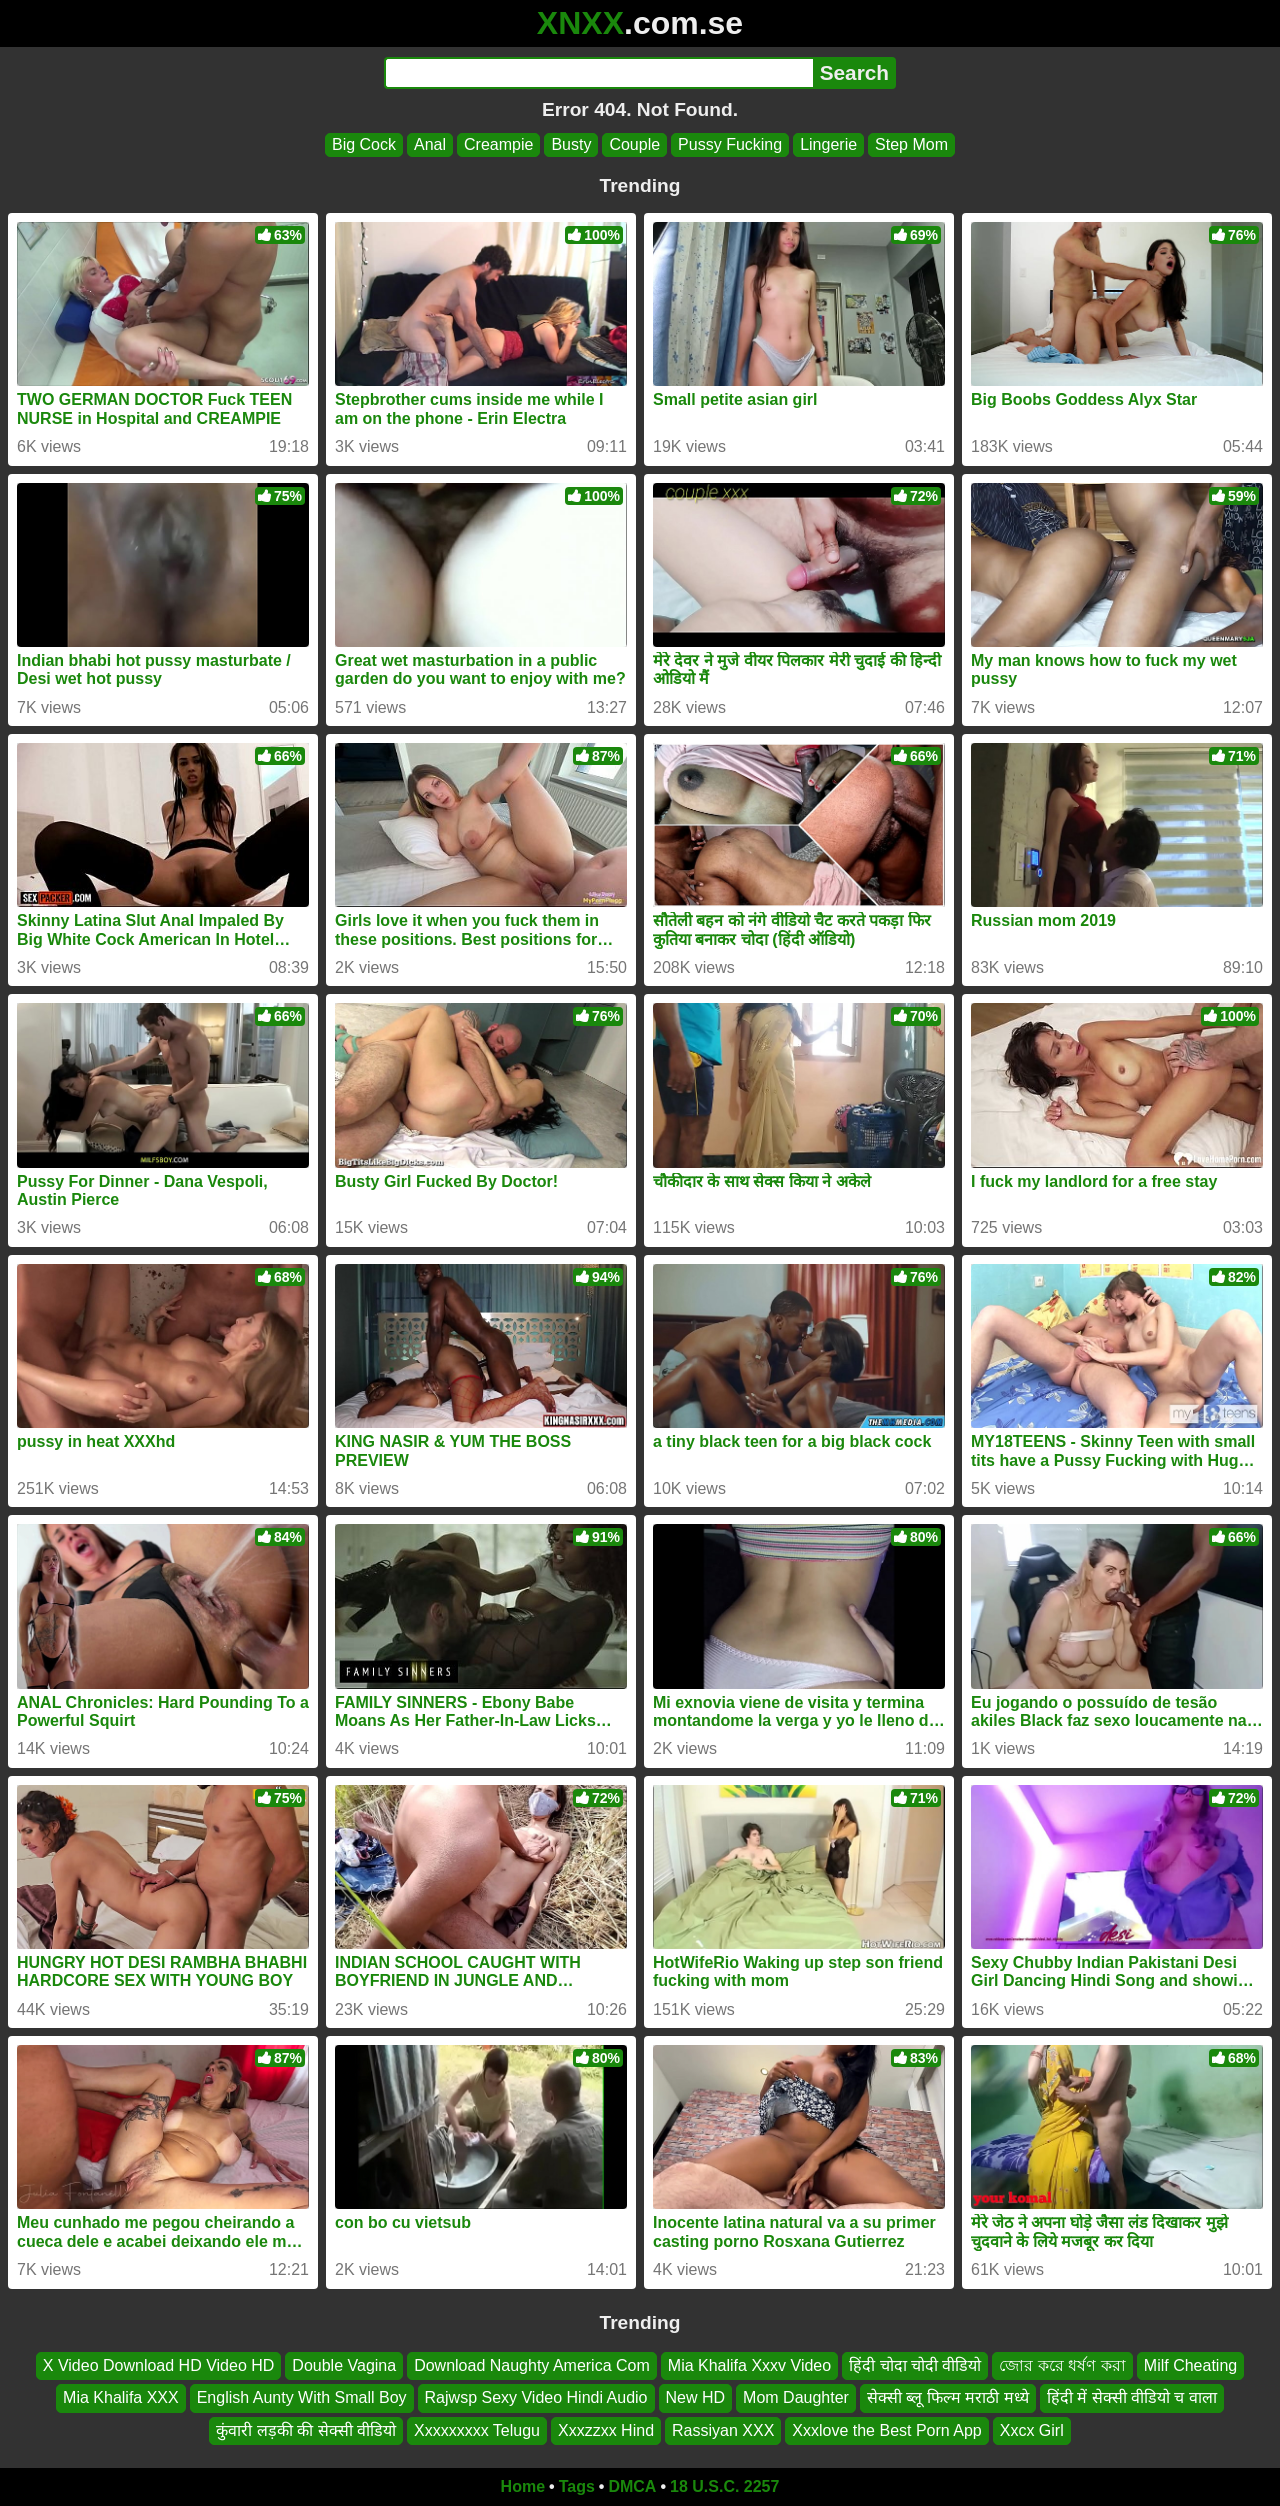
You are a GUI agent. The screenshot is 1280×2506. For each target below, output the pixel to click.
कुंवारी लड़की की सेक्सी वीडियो (306, 2430)
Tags (577, 2486)
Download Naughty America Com (532, 2365)
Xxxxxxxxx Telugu (477, 2430)
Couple (634, 144)
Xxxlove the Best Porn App (886, 2430)
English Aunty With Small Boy (302, 2398)
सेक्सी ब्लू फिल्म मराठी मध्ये (948, 2398)
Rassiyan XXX (723, 2430)
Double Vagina (344, 2365)
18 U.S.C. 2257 (724, 2486)
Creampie (498, 144)
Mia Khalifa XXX (121, 2398)
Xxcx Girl (1032, 2430)
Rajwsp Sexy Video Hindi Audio (536, 2398)
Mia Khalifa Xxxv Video (749, 2365)
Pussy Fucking (730, 144)
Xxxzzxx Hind (606, 2430)
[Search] (598, 73)
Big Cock (364, 144)
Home (523, 2486)
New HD (696, 2398)
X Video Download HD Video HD (159, 2365)
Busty (571, 144)
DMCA (632, 2486)
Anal (430, 144)
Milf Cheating (1190, 2365)
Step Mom (911, 144)
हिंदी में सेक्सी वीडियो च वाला (1132, 2398)
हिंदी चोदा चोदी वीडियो (915, 2365)
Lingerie (828, 144)
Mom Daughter (796, 2398)
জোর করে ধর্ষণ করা (1062, 2365)
